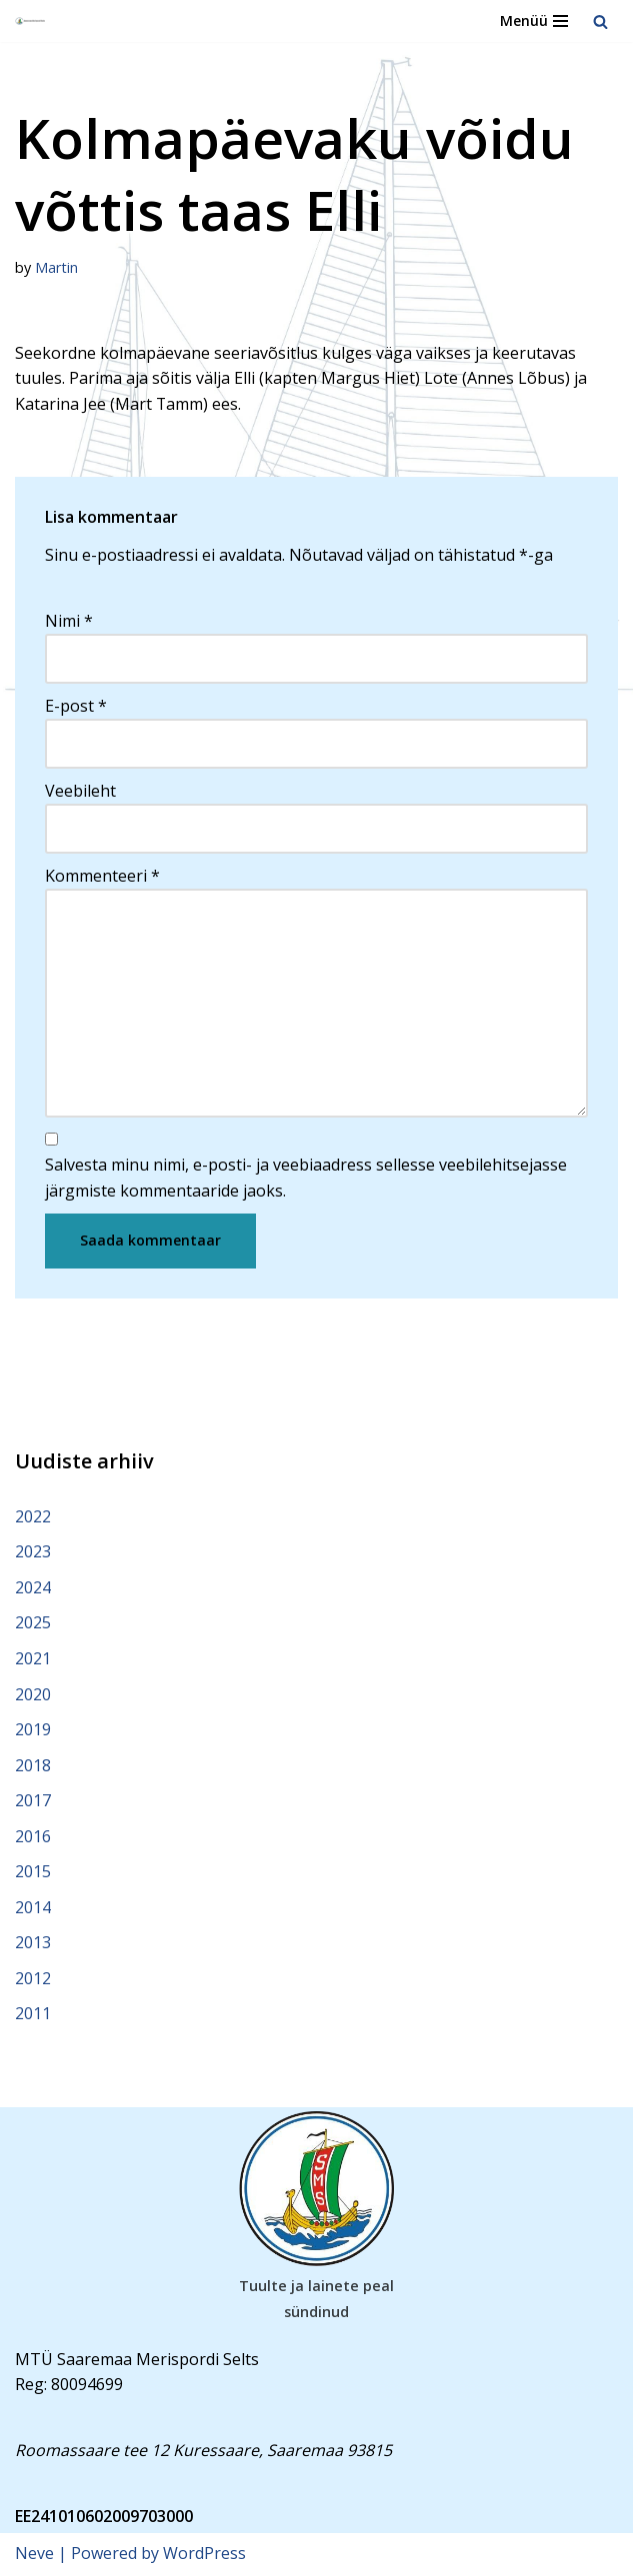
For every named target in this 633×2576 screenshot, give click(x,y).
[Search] (600, 21)
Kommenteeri (102, 876)
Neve (34, 2555)
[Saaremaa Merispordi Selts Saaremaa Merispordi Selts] (31, 21)
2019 (33, 1730)
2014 (33, 1908)
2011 (33, 2015)
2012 (33, 1980)
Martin (56, 267)
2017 (33, 1802)
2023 (33, 1552)
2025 (33, 1624)
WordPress (204, 2555)
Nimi (69, 621)
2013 (33, 1944)
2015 (33, 1873)
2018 (33, 1766)
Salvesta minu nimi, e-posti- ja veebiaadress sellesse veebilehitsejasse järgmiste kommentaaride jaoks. (306, 1179)
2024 (33, 1588)
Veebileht (80, 791)
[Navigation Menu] (534, 21)
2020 (33, 1695)
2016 (33, 1837)
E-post (76, 706)
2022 (33, 1517)
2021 (33, 1659)
